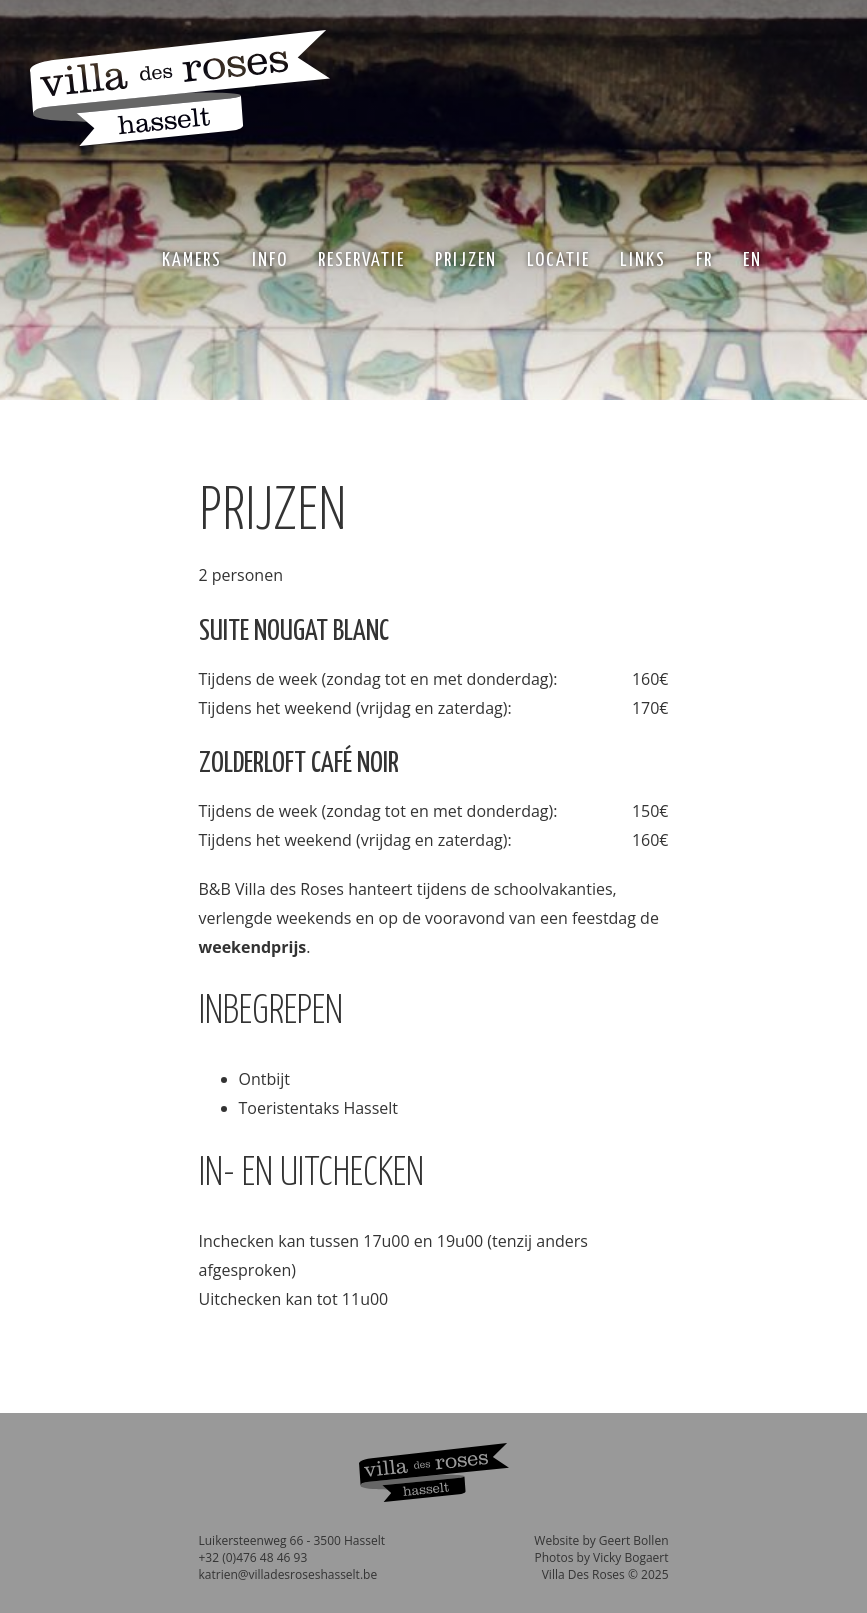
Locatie (558, 260)
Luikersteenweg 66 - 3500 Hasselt (292, 1540)
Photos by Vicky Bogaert (601, 1557)
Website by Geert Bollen (601, 1540)
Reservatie (361, 260)
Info (270, 260)
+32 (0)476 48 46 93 (253, 1557)
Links (643, 260)
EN (752, 260)
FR (704, 260)
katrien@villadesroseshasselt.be (288, 1574)
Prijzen (466, 260)
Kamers (192, 260)
